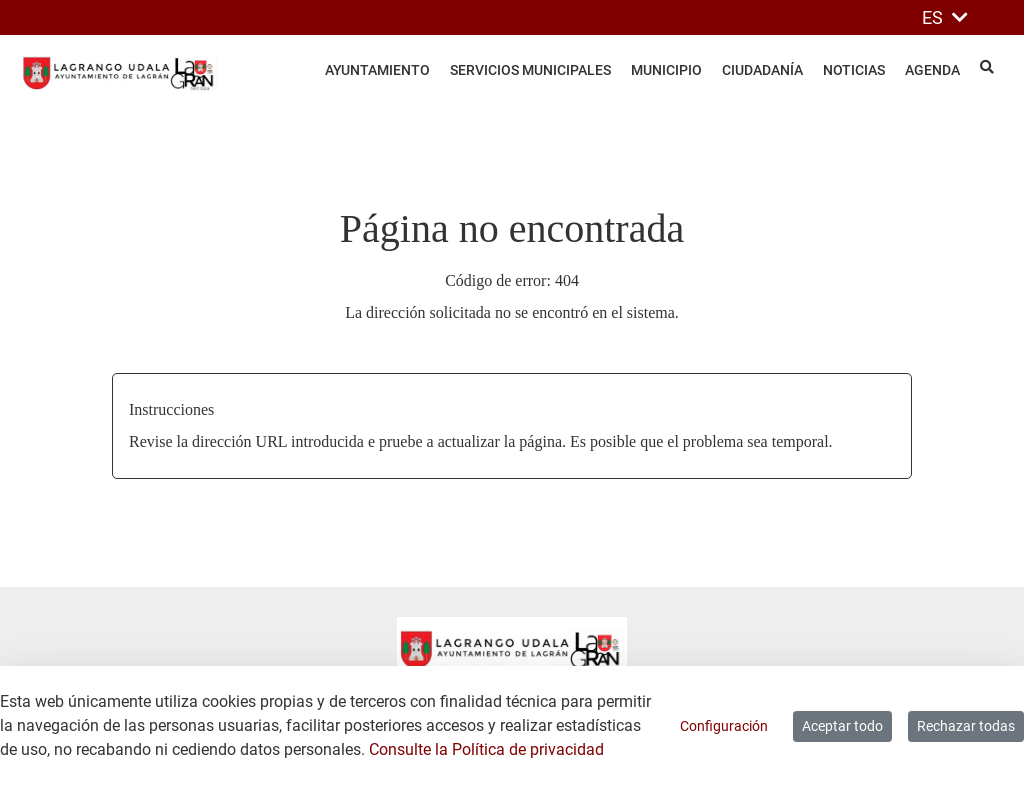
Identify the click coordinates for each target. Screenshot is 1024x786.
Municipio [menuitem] (666, 70)
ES (945, 17)
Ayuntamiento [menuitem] (377, 70)
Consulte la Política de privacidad (486, 749)
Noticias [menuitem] (854, 70)
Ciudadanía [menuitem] (762, 70)
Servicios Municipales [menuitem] (530, 70)
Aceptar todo (842, 726)
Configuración (724, 726)
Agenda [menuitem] (932, 70)
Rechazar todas (966, 726)
